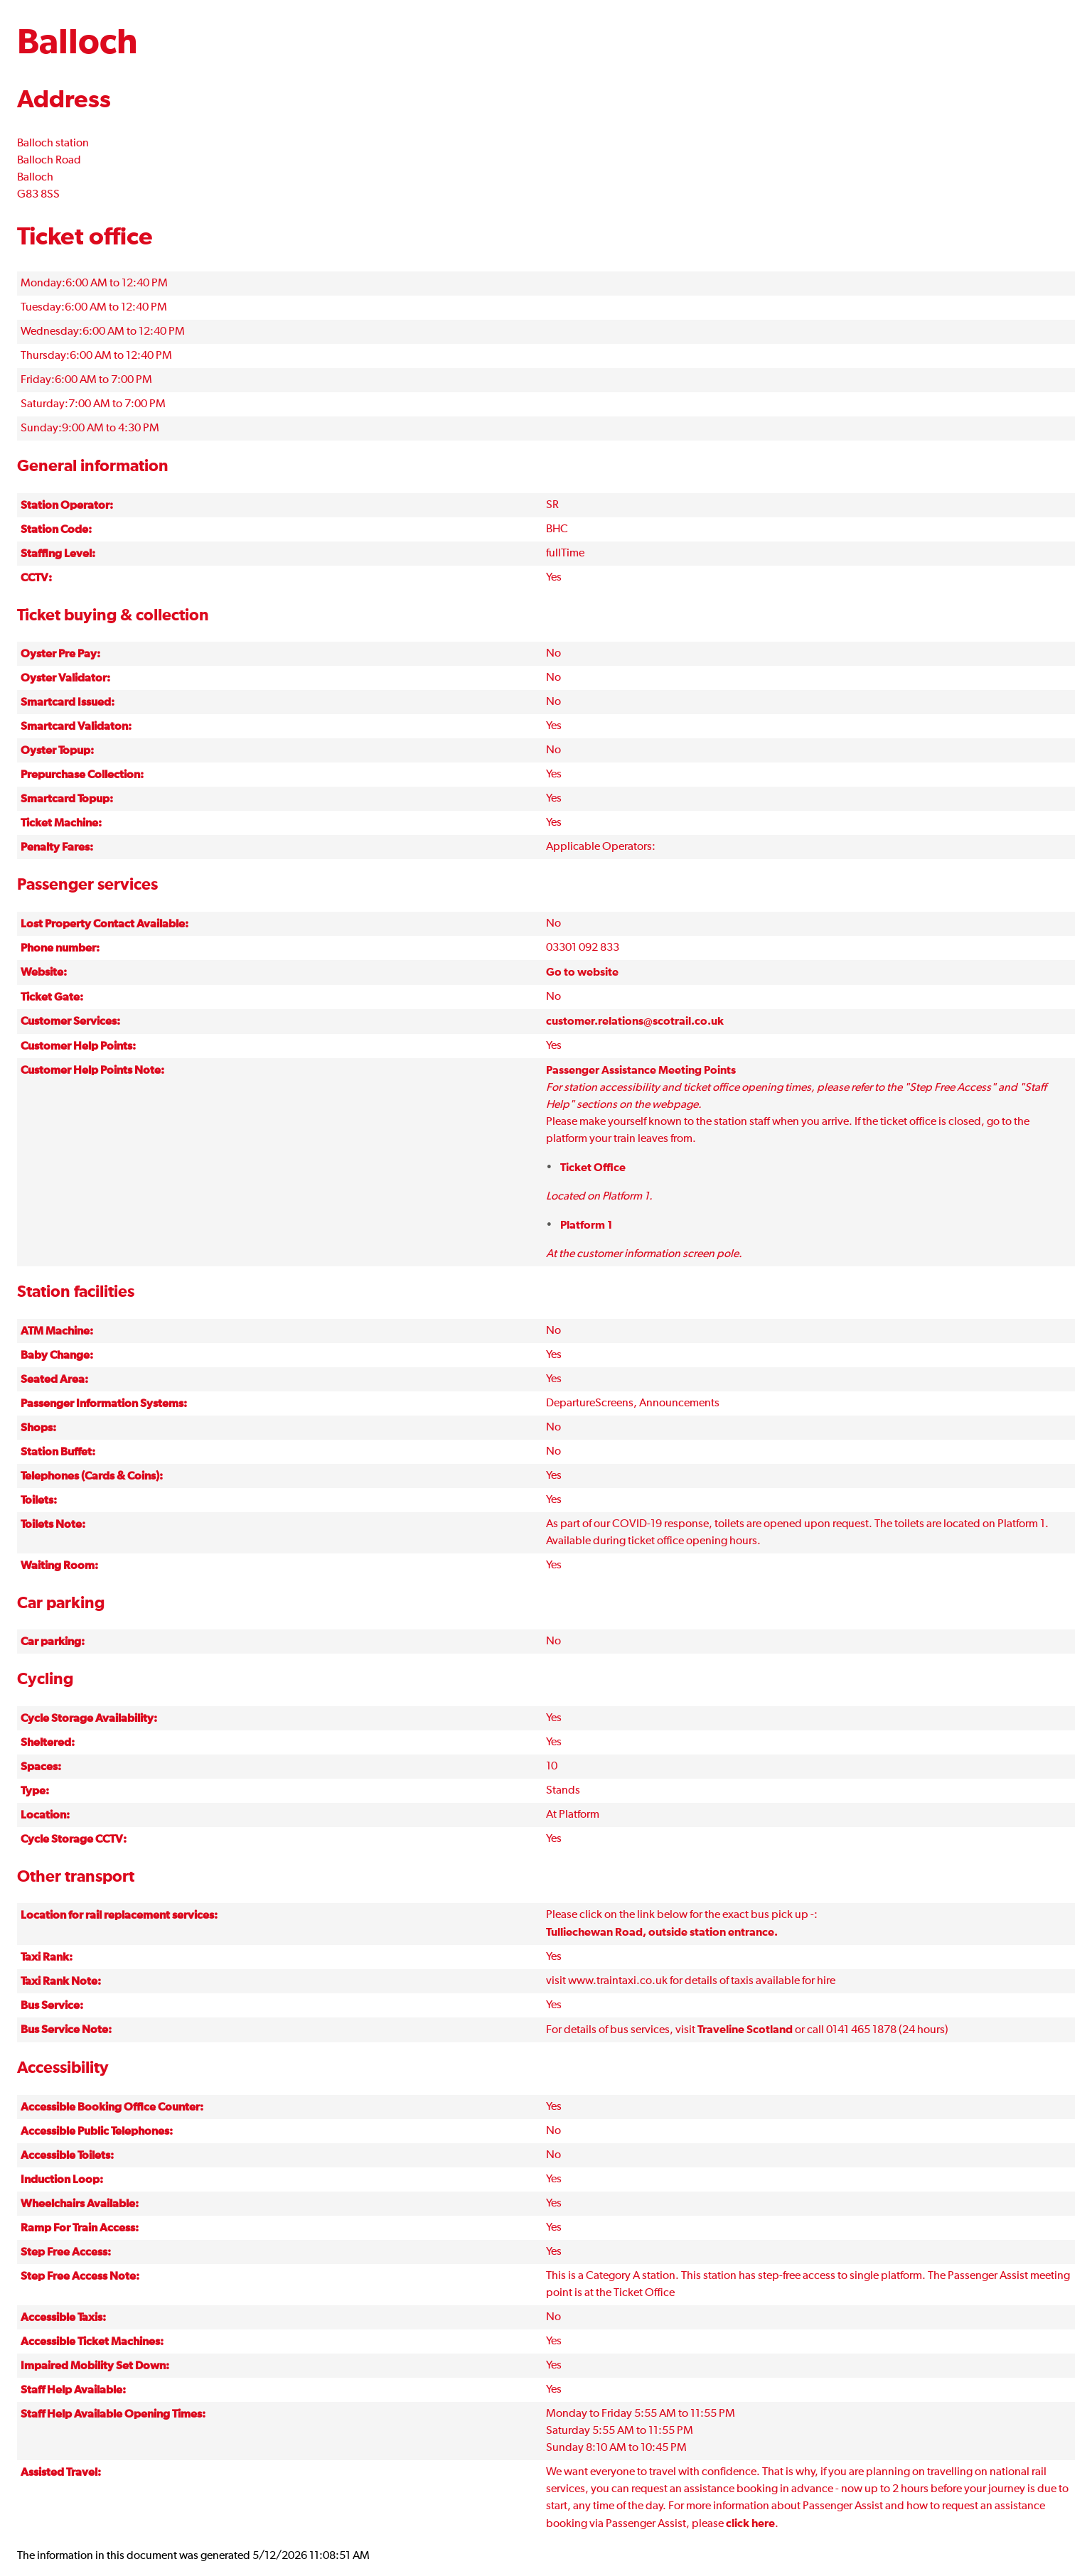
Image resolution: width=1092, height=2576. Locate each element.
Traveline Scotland (745, 2029)
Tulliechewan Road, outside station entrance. (662, 1932)
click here (750, 2523)
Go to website (582, 972)
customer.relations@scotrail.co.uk (635, 1021)
